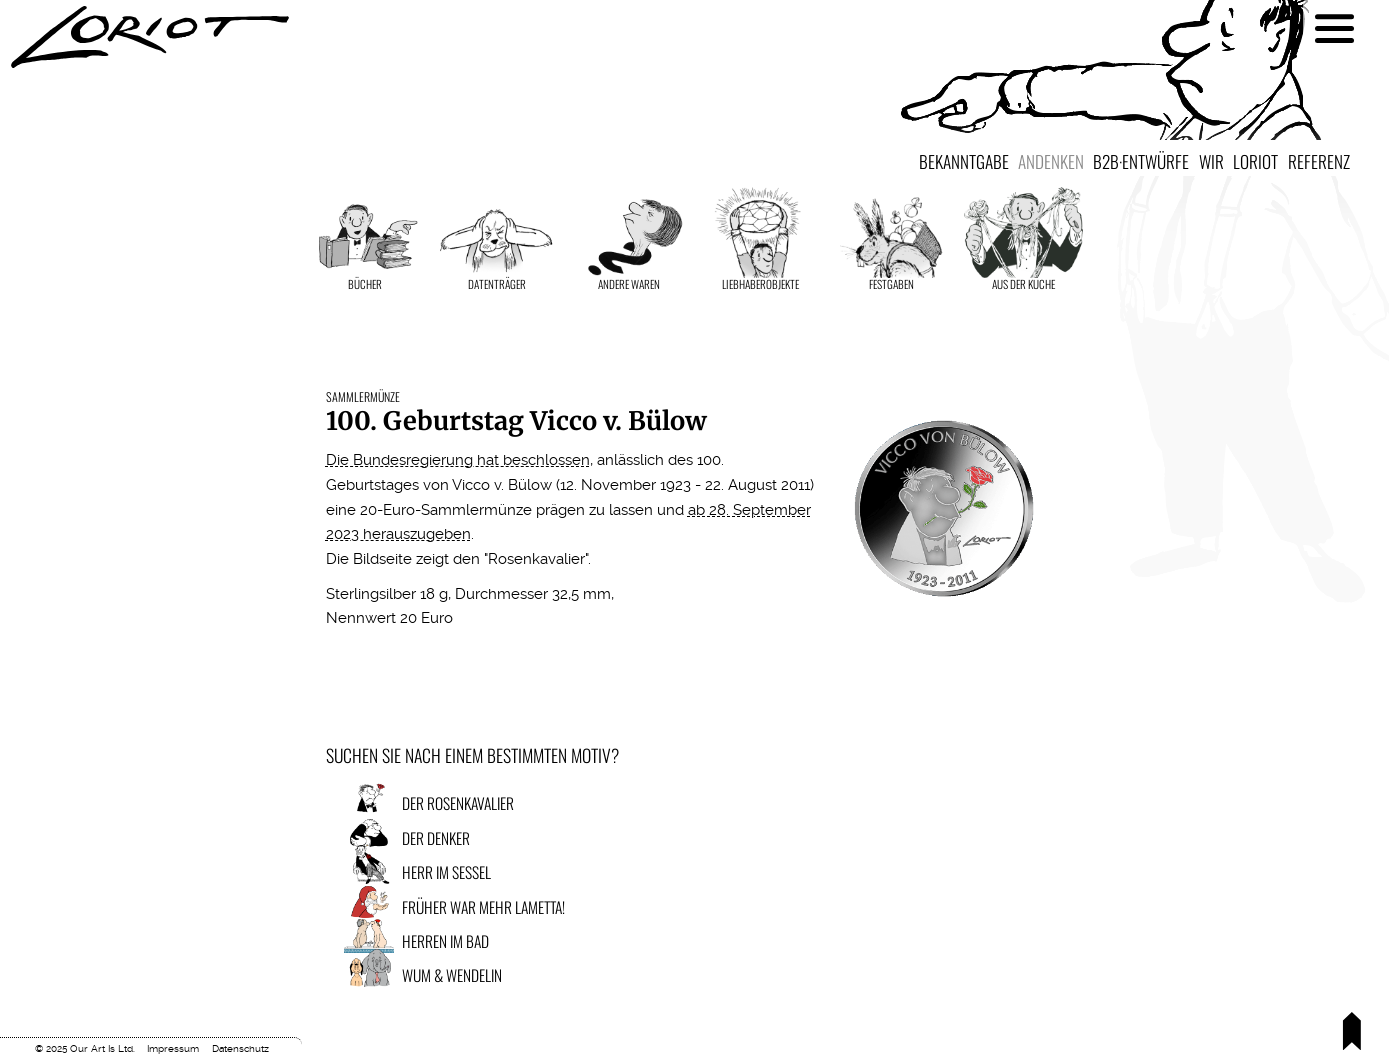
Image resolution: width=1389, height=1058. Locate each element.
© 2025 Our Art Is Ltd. (85, 1048)
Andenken (1051, 161)
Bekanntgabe (964, 161)
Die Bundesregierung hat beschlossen (458, 460)
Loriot (1255, 161)
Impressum (173, 1048)
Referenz (1319, 161)
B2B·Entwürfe (1141, 161)
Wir (1211, 161)
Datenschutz (240, 1048)
